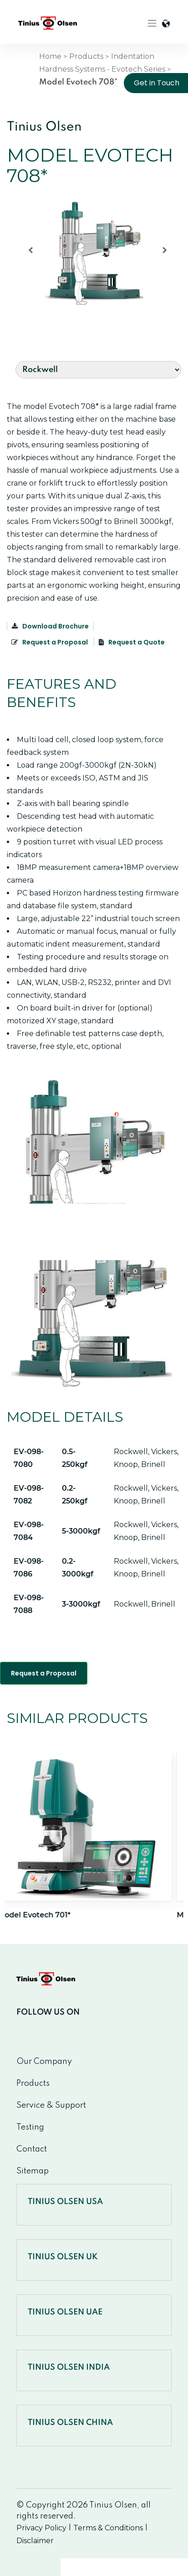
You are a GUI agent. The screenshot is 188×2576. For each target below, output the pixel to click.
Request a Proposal (50, 642)
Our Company (44, 2062)
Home (50, 56)
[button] (94, 254)
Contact (31, 2149)
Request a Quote (132, 642)
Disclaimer (35, 2540)
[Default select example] (98, 369)
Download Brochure (50, 626)
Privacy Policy (41, 2528)
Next (155, 1736)
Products (86, 56)
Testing (30, 2127)
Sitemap (32, 2171)
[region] (94, 254)
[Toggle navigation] (152, 23)
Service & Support (51, 2105)
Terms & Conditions (108, 2528)
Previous (130, 1736)
